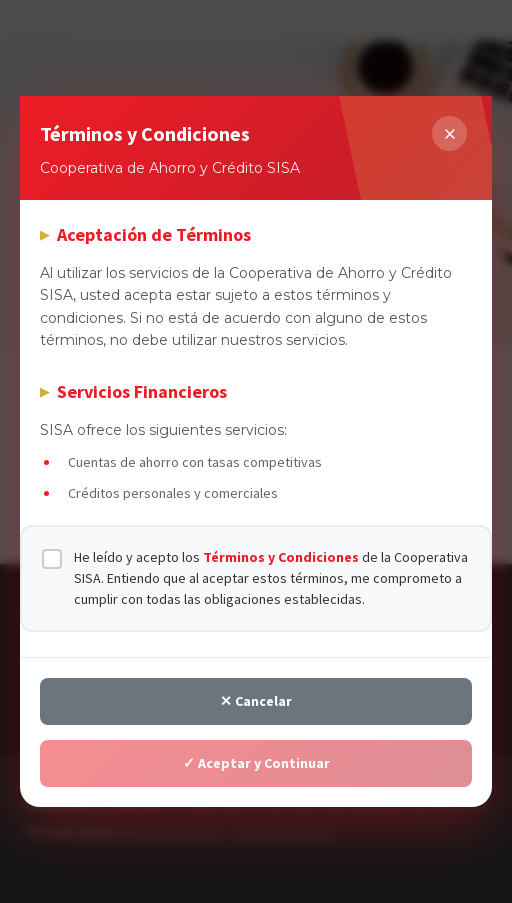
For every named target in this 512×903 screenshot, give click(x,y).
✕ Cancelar (256, 701)
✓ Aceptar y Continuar (256, 763)
